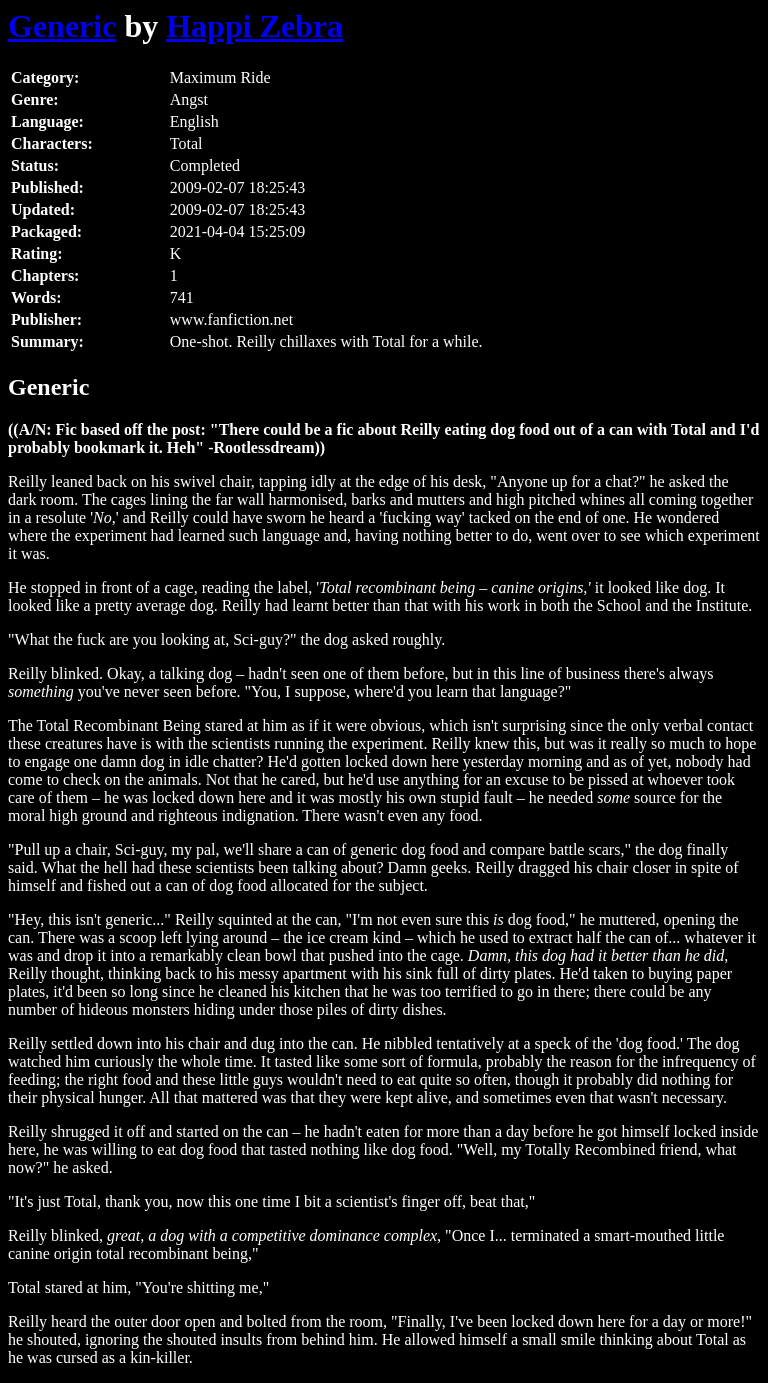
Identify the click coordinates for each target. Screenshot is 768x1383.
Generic (62, 26)
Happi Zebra (254, 26)
